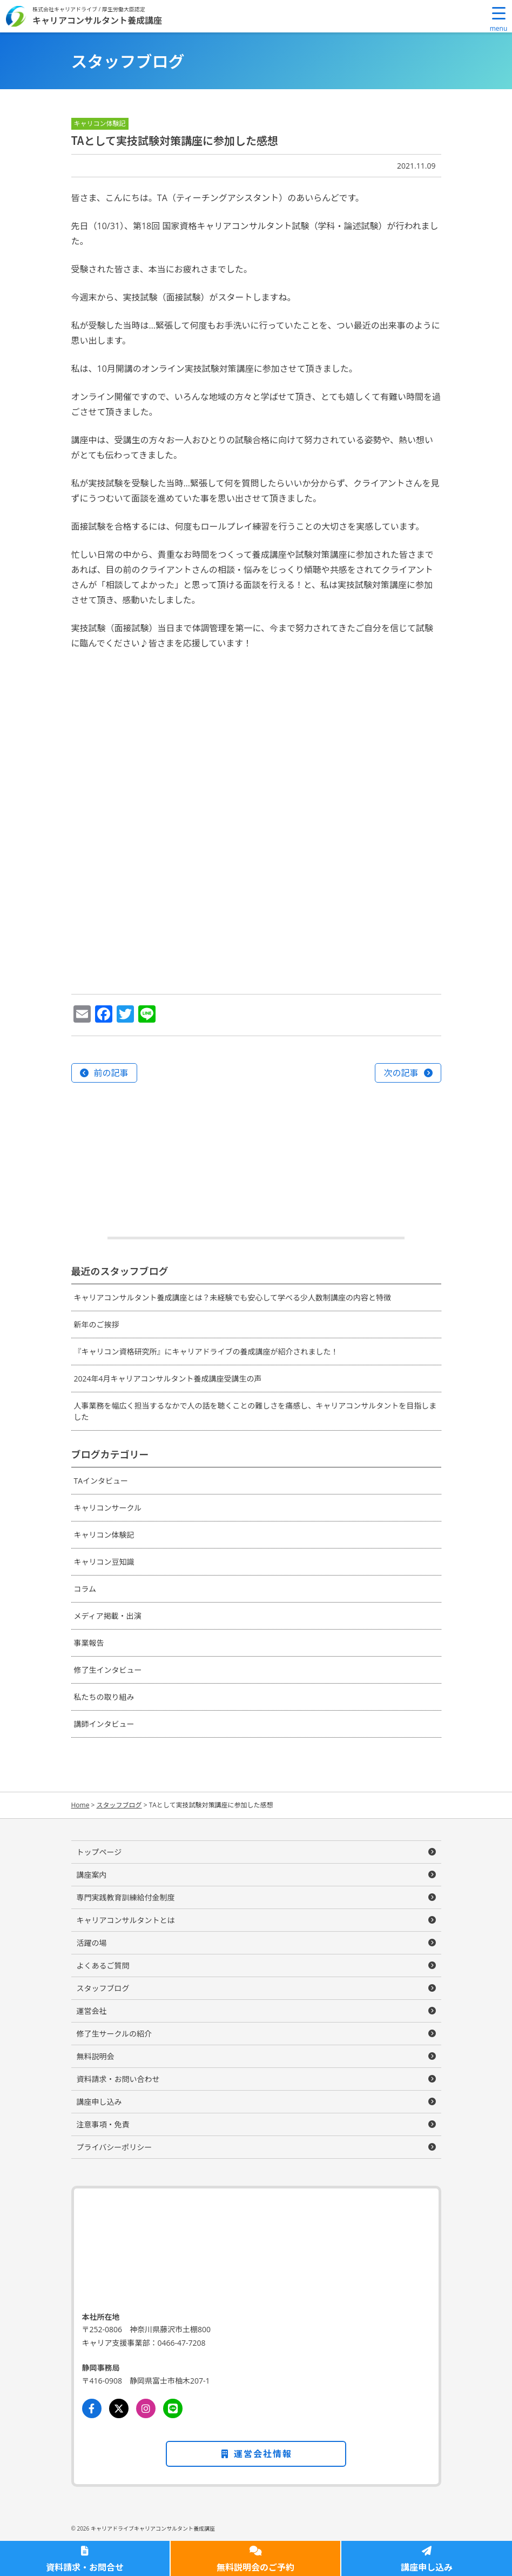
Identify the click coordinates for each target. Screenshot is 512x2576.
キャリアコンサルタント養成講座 (97, 20)
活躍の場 (92, 1943)
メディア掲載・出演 (108, 1616)
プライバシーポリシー (114, 2147)
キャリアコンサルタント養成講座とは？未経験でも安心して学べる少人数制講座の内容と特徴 (233, 1297)
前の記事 (111, 1073)
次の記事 (400, 1073)
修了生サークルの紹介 (114, 2033)
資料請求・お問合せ (85, 2567)
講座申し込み (427, 2567)
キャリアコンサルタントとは (126, 1920)
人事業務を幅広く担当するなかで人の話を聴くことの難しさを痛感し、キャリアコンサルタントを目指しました (255, 1411)
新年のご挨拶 (96, 1324)
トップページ (99, 1852)
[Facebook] (92, 2408)
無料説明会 (95, 2056)
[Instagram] (146, 2408)
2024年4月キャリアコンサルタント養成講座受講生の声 (168, 1378)
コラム (85, 1589)
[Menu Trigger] (498, 18)
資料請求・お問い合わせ (118, 2079)
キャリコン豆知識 (104, 1562)
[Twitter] (119, 2408)
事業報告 (89, 1643)
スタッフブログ (103, 1988)
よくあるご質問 (103, 1965)
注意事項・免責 (103, 2124)
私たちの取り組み (104, 1697)
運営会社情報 (256, 2454)
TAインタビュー (101, 1481)
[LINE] (173, 2408)
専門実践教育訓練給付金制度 (126, 1897)
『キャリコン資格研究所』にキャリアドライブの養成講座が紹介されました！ (206, 1351)
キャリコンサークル (108, 1508)
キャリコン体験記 (104, 1535)
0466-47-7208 (182, 2343)
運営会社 (92, 2011)
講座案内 (92, 1875)
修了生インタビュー (108, 1670)
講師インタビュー (104, 1724)
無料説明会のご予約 (255, 2567)
